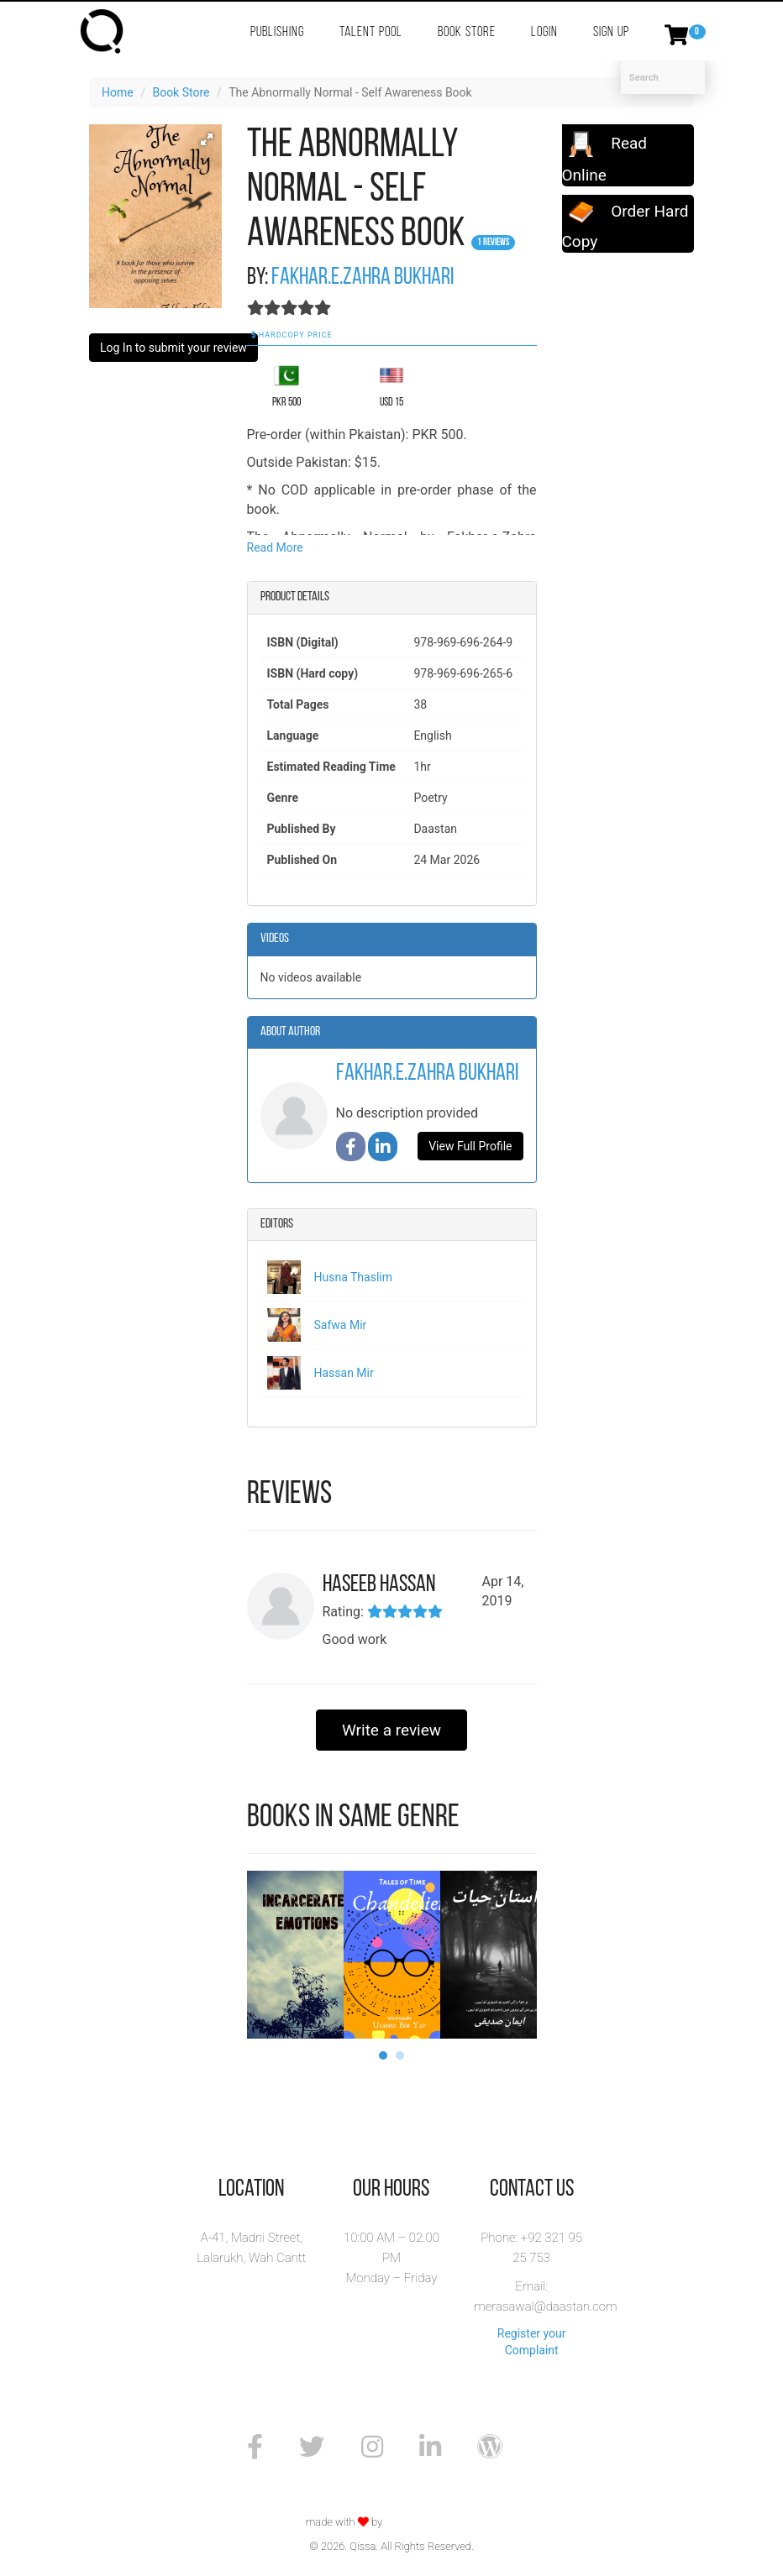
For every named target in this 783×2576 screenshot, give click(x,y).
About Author (290, 1032)
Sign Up (611, 32)
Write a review (391, 1730)
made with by (346, 2522)
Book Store (467, 32)
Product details (294, 597)
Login (544, 32)
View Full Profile (470, 1146)
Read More (275, 547)
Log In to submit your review (173, 347)
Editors (276, 1224)
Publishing (277, 32)
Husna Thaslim (353, 1277)
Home (118, 92)
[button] (206, 139)
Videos (274, 938)
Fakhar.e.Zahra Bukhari (362, 278)
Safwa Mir (340, 1325)
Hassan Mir (344, 1373)
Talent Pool (370, 32)
